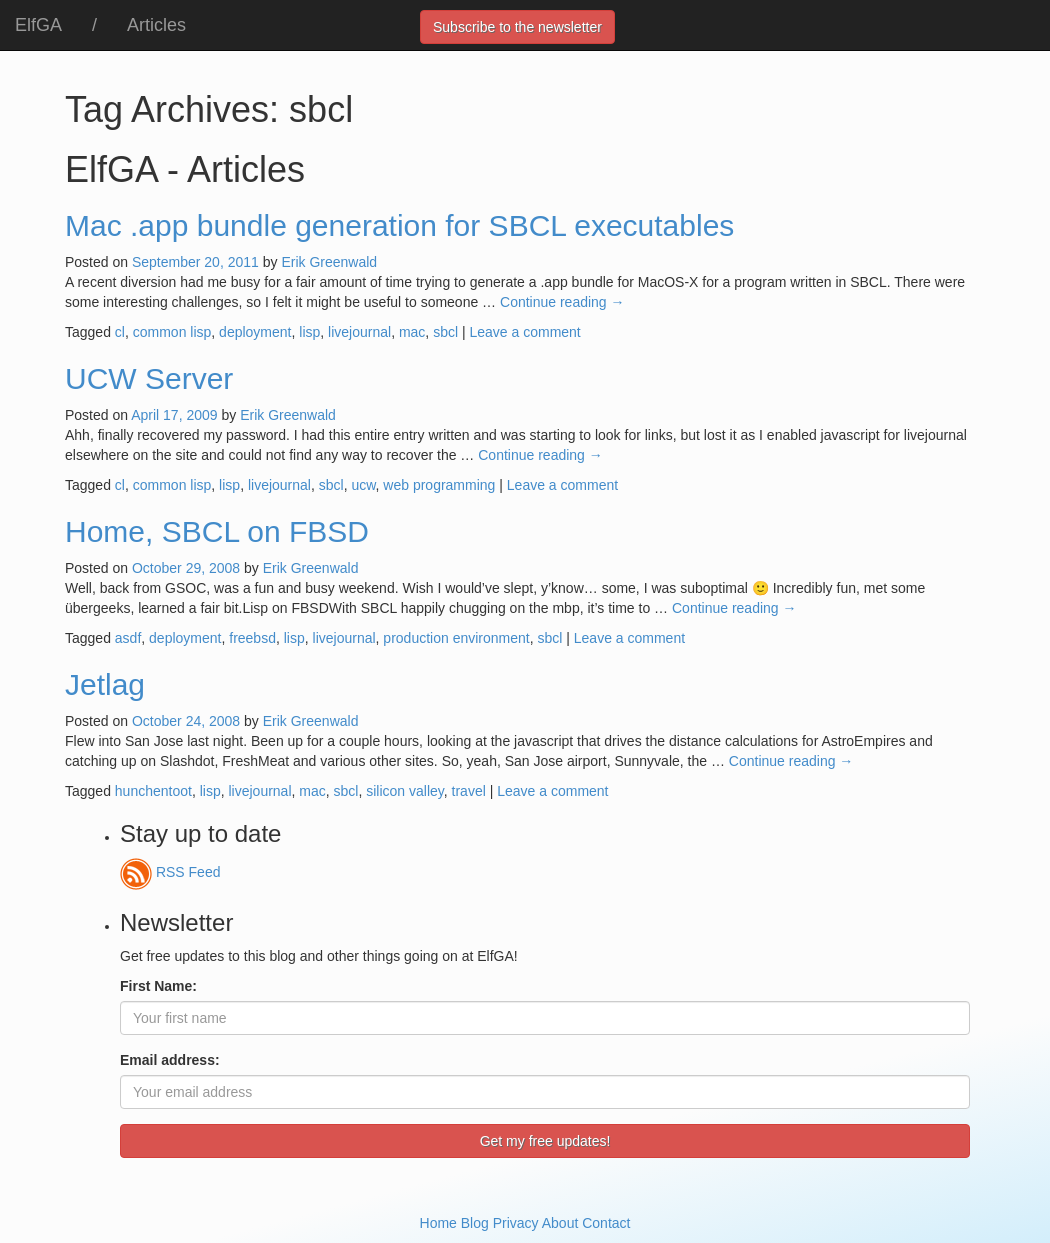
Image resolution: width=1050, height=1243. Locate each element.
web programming (439, 485)
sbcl (445, 332)
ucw (363, 485)
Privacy (516, 1223)
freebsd (252, 638)
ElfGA (38, 25)
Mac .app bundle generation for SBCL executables (399, 225)
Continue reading (562, 302)
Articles (156, 25)
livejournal (359, 332)
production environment (456, 638)
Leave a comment (524, 332)
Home (438, 1223)
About (560, 1223)
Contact (606, 1223)
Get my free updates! (545, 1141)
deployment (255, 332)
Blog (475, 1223)
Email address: (170, 1060)
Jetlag (105, 684)
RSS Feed (170, 872)
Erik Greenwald (329, 262)
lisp (309, 332)
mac (412, 332)
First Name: (158, 986)
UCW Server (149, 378)
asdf (128, 638)
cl (120, 332)
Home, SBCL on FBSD (217, 531)
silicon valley (405, 791)
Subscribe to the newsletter (517, 27)
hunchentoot (153, 791)
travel (469, 791)
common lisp (172, 332)
